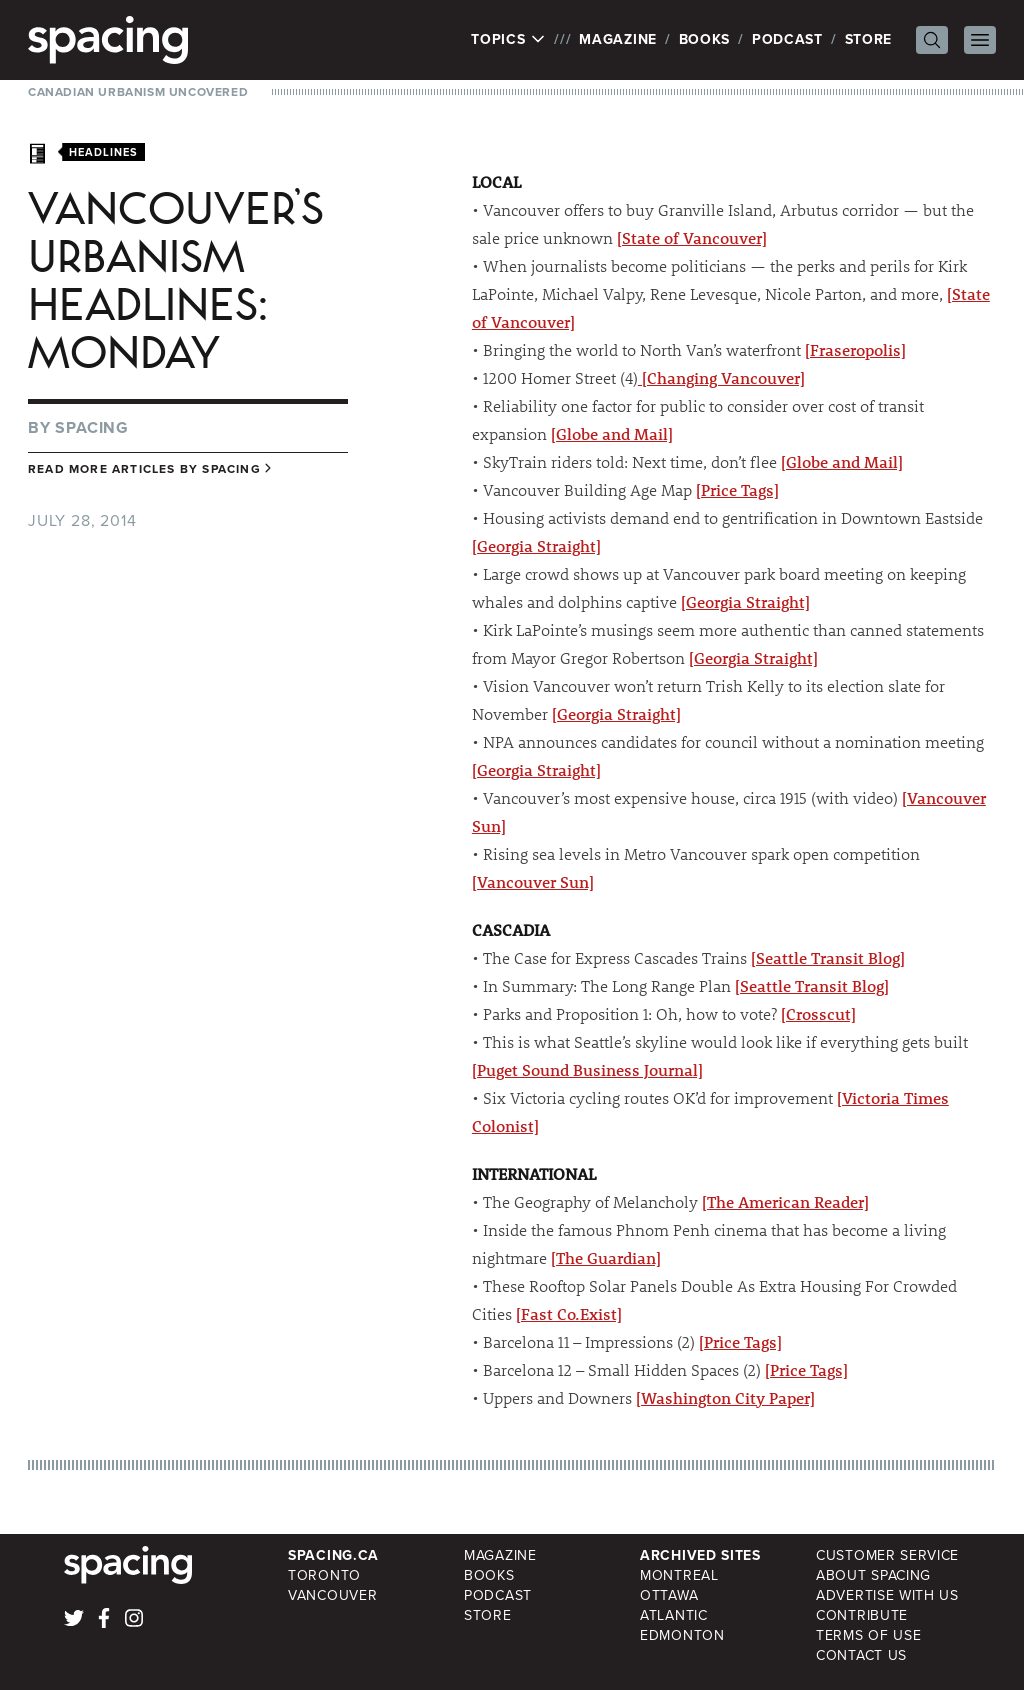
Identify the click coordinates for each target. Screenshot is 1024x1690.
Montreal (679, 1575)
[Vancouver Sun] (533, 881)
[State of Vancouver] (692, 237)
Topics (508, 40)
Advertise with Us (887, 1595)
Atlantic (674, 1615)
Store (869, 39)
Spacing (92, 427)
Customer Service (887, 1555)
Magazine (618, 39)
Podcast (787, 39)
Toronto (324, 1575)
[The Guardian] (606, 1257)
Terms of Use (868, 1635)
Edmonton (682, 1635)
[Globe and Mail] (612, 433)
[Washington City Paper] (725, 1397)
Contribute (862, 1615)
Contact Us (861, 1655)
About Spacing (873, 1575)
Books (705, 39)
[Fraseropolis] (855, 349)
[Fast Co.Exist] (569, 1313)
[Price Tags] (737, 489)
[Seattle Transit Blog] (828, 957)
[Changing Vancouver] (721, 377)
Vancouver (332, 1595)
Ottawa (669, 1595)
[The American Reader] (785, 1201)
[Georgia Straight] (536, 545)
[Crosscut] (818, 1013)
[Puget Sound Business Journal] (587, 1069)
